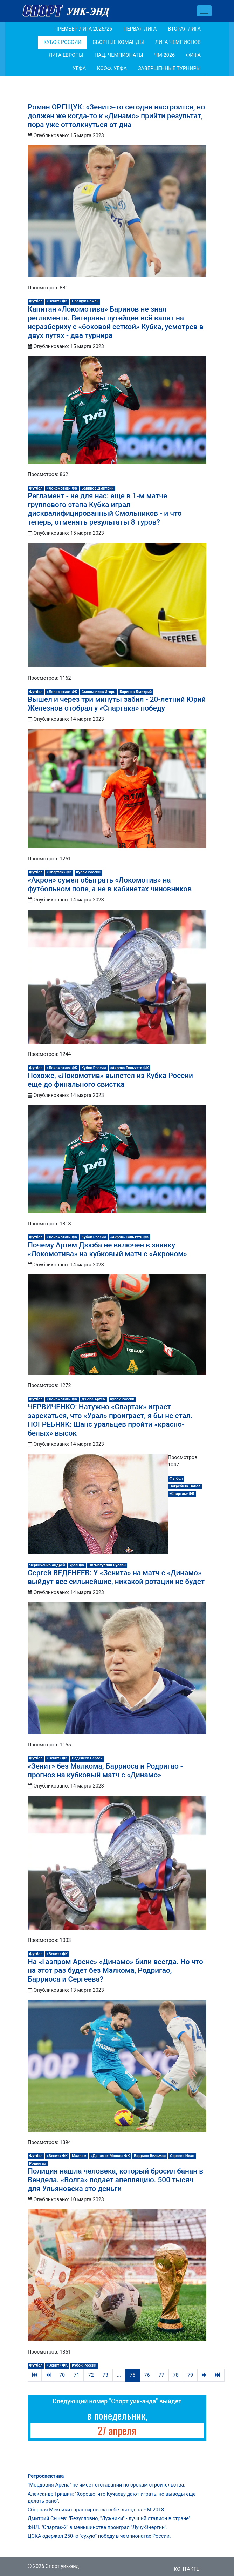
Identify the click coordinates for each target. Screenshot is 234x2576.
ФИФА (193, 55)
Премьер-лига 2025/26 (83, 29)
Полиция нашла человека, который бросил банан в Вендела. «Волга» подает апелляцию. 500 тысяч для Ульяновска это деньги (115, 2180)
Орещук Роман (85, 301)
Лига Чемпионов (178, 42)
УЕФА (79, 69)
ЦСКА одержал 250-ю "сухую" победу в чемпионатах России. (99, 2536)
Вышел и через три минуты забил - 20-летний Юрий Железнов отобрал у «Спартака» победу (117, 703)
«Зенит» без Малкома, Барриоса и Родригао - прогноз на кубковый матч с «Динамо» (105, 1770)
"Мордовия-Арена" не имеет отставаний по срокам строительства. (106, 2485)
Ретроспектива (46, 2476)
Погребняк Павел (184, 1486)
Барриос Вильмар (150, 2156)
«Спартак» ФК (59, 872)
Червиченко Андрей (47, 1565)
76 (147, 2375)
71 (76, 2375)
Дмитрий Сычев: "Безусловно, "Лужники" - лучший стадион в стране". (110, 2519)
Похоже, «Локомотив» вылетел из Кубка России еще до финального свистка (110, 1080)
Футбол (35, 301)
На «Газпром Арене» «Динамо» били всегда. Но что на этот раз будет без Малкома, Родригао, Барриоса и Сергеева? (115, 1970)
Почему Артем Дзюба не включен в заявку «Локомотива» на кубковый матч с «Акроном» (107, 1249)
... (119, 2375)
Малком (79, 2156)
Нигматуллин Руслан (107, 1565)
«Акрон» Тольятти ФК (129, 1068)
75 (132, 2375)
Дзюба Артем (94, 1399)
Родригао (37, 2163)
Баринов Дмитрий (98, 488)
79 (190, 2375)
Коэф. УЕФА (112, 69)
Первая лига (140, 29)
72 (91, 2375)
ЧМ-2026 (164, 55)
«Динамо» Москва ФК (110, 2156)
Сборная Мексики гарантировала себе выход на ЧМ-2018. (96, 2510)
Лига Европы (66, 55)
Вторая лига (184, 29)
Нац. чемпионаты (119, 55)
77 (161, 2375)
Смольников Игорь (98, 692)
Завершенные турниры (169, 69)
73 (105, 2375)
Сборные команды (118, 42)
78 (176, 2375)
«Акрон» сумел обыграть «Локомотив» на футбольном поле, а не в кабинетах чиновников (110, 884)
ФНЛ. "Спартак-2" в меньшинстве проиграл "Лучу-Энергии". (97, 2527)
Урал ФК (76, 1565)
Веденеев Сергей (87, 1758)
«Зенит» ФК (57, 301)
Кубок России (62, 42)
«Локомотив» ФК (62, 488)
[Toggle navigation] (204, 10)
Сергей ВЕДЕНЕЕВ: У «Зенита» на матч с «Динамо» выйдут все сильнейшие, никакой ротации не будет (116, 1577)
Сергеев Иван (182, 2156)
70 (62, 2375)
